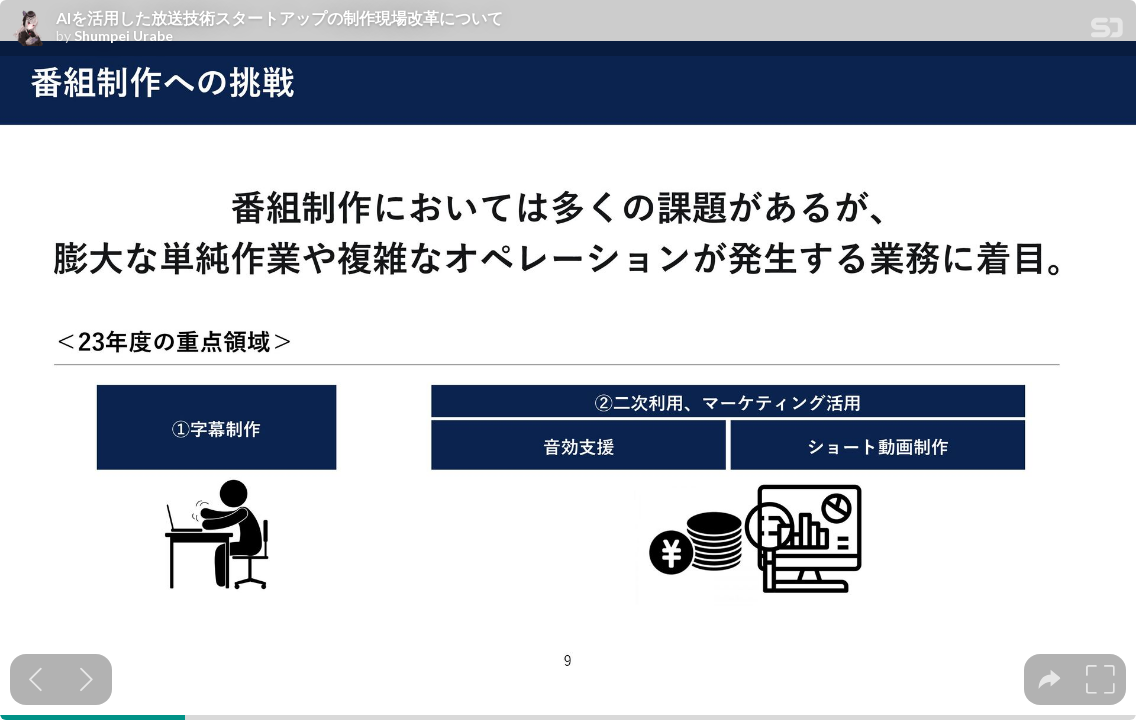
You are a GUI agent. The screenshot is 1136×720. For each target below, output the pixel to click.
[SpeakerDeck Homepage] (1107, 31)
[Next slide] (86, 679)
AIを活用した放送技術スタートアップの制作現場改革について (279, 18)
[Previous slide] (35, 679)
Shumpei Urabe (123, 36)
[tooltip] (1049, 679)
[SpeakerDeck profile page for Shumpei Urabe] (28, 29)
